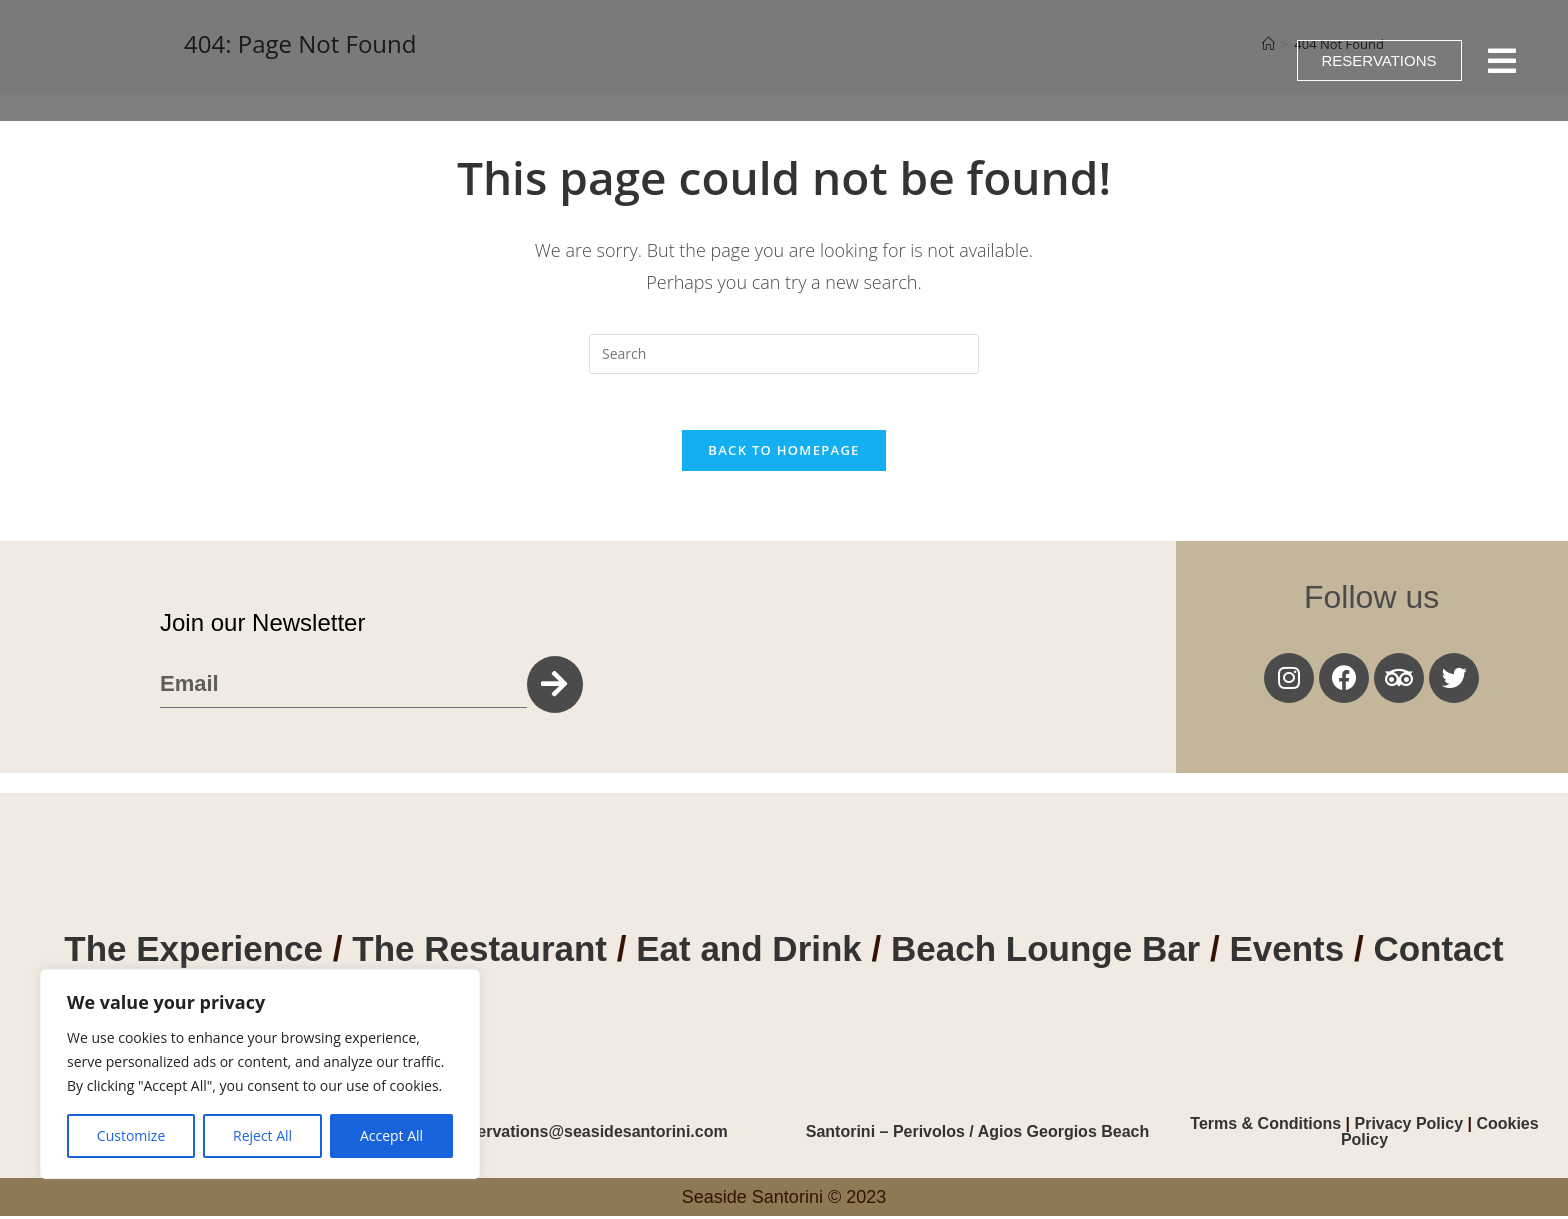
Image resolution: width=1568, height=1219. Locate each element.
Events (1291, 952)
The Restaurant (479, 952)
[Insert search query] (784, 354)
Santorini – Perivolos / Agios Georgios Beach (978, 1134)
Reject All (262, 1135)
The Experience (193, 952)
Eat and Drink (749, 952)
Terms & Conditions (1267, 1126)
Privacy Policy (1409, 1126)
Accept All (391, 1135)
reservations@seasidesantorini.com (590, 1134)
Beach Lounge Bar (1045, 952)
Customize (131, 1135)
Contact (1438, 952)
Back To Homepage (783, 454)
